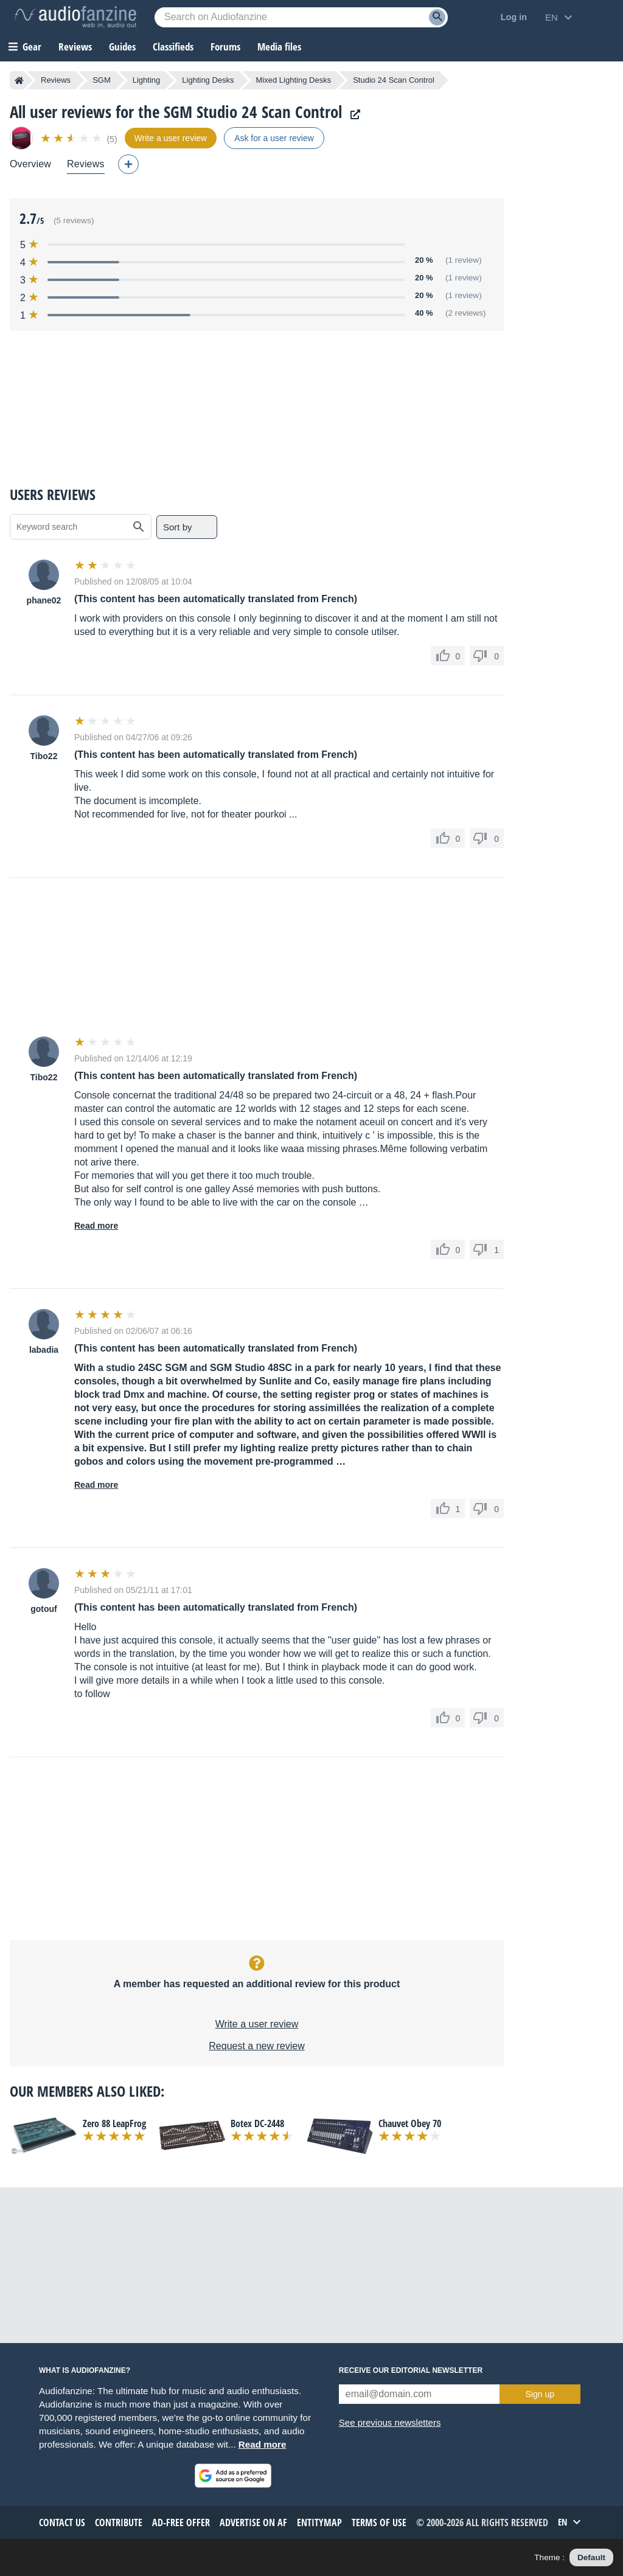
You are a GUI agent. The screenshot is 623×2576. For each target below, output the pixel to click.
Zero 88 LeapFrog (114, 2123)
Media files (279, 47)
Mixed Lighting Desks (294, 80)
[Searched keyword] (301, 17)
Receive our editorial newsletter (410, 2370)
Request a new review (256, 2046)
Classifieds (173, 47)
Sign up (540, 2394)
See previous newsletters (390, 2422)
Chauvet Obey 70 (409, 2123)
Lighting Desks (208, 80)
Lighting (147, 80)
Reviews (75, 47)
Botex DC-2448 (257, 2123)
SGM (101, 80)
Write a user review (257, 2024)
